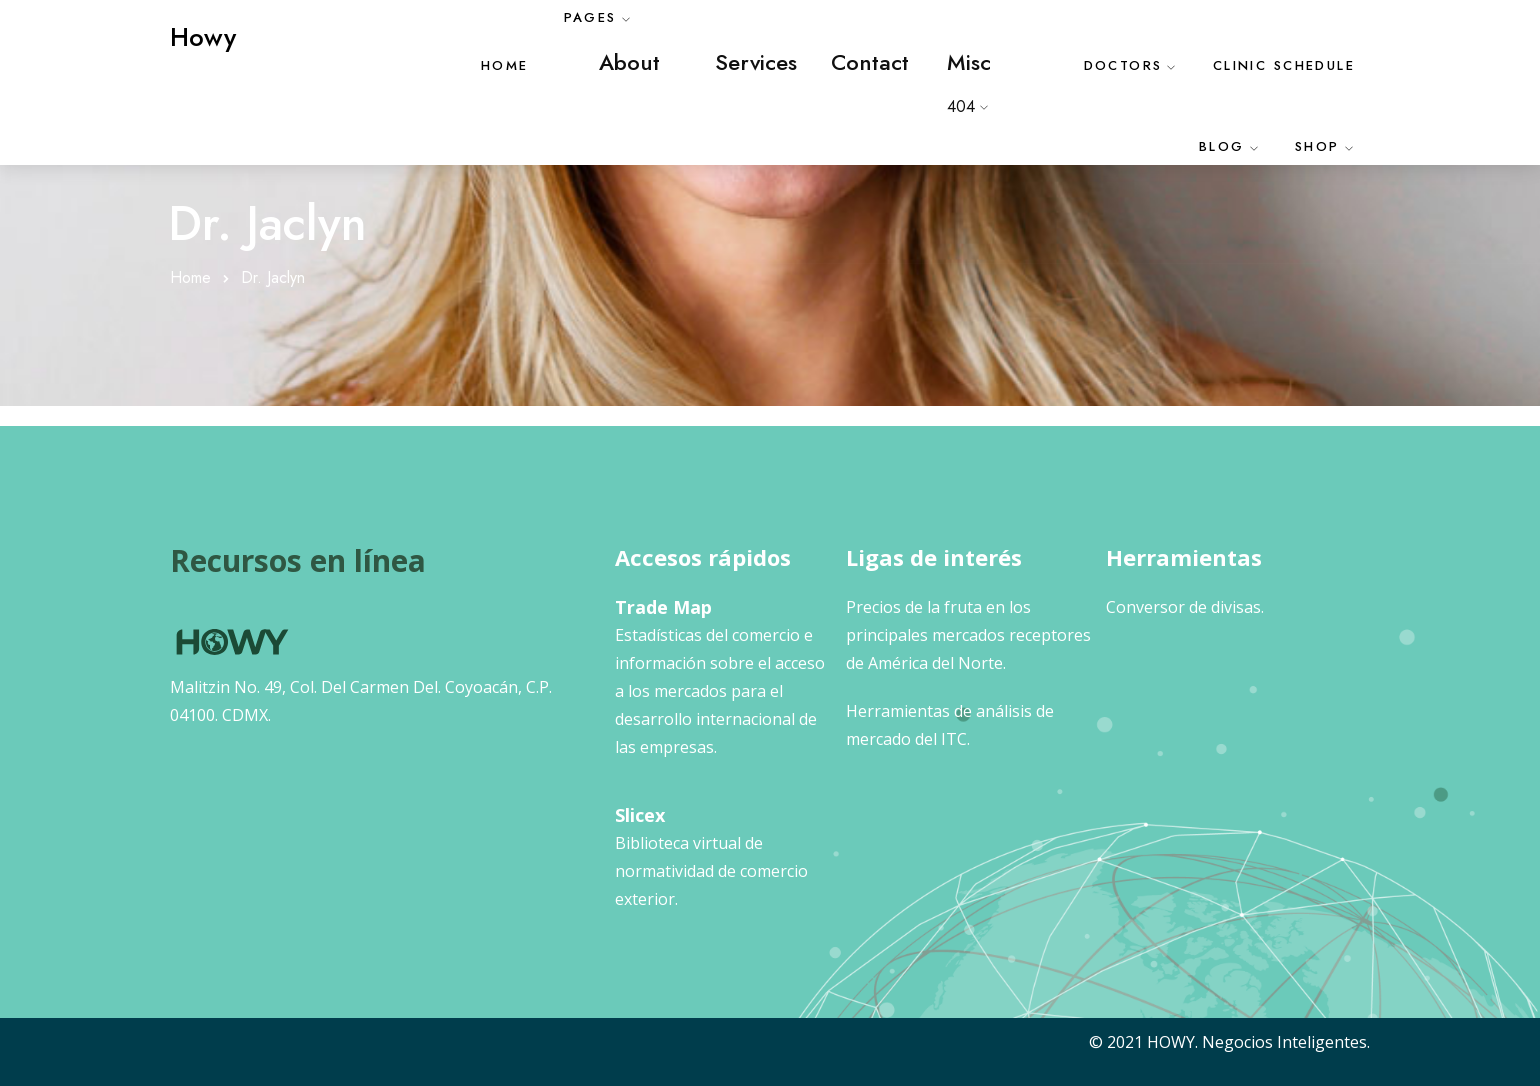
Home (505, 65)
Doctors (1123, 65)
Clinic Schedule (1284, 65)
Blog (1222, 146)
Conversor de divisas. (1185, 607)
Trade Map (663, 607)
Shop (1317, 146)
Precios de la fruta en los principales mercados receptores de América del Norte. (968, 635)
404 (961, 106)
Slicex (640, 815)
